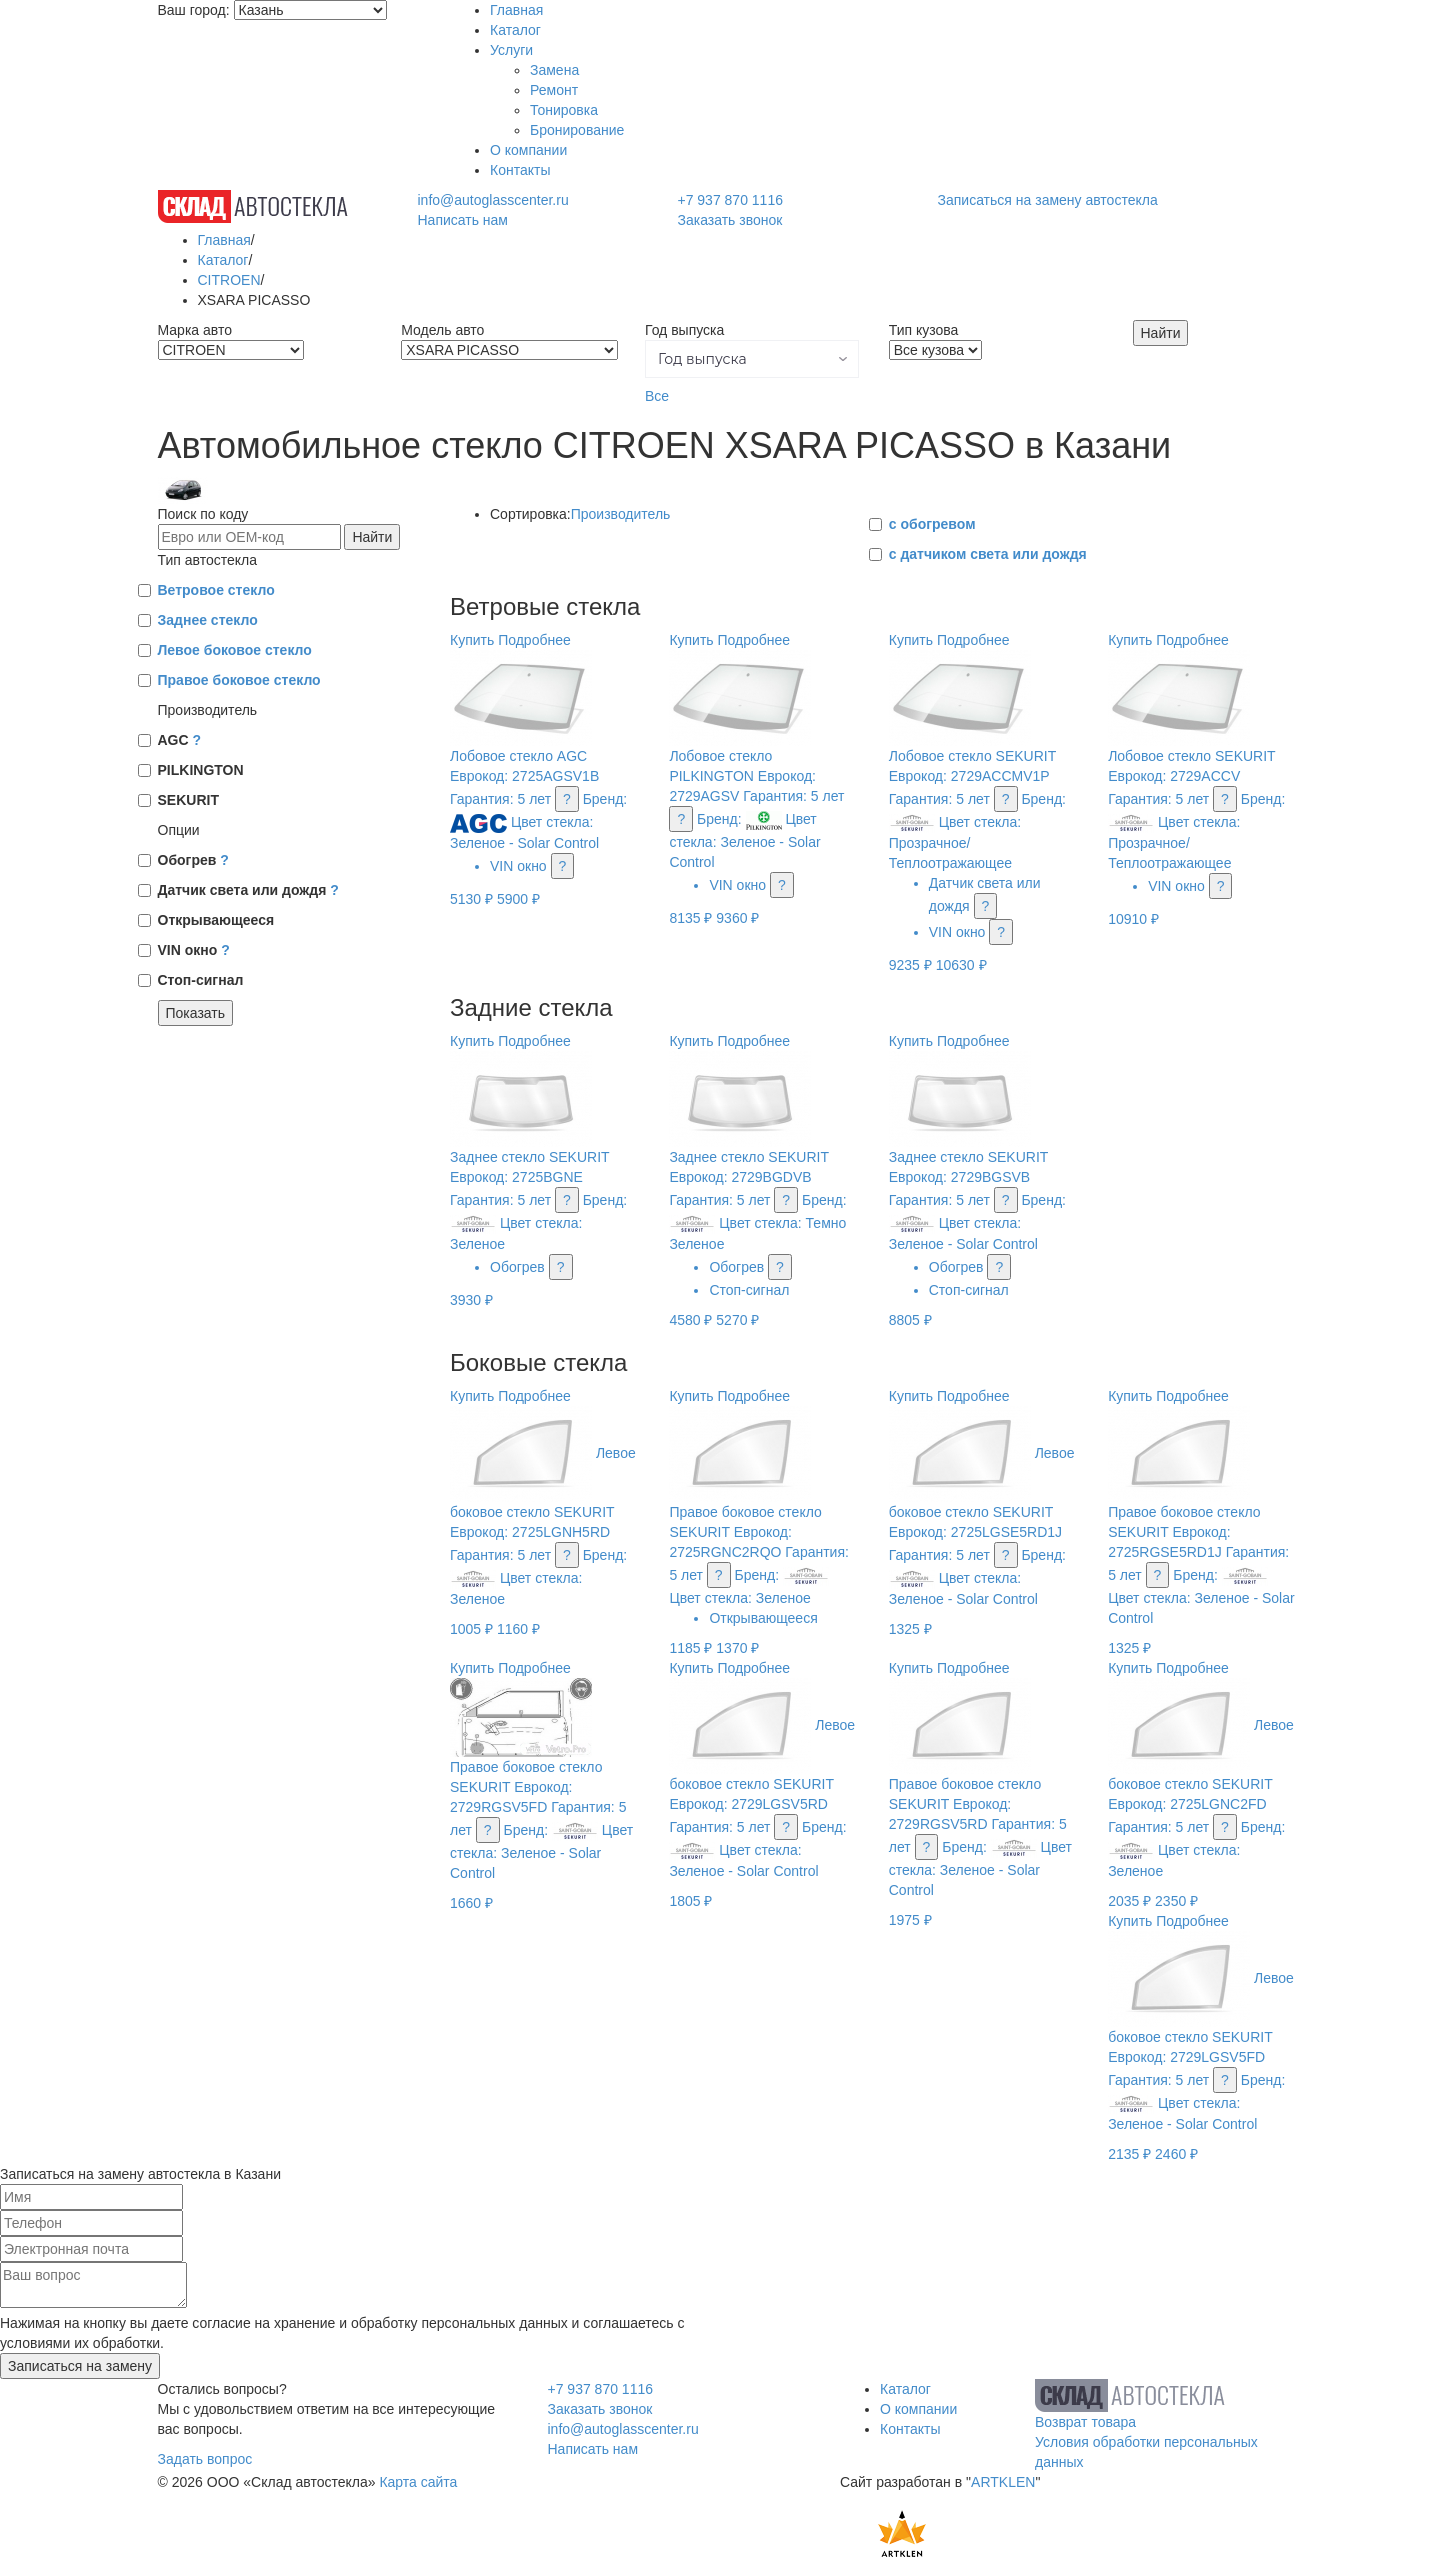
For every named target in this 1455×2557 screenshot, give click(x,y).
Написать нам (462, 220)
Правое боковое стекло (239, 680)
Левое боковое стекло (235, 650)
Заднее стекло (208, 620)
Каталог (515, 30)
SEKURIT (188, 800)
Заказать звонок (729, 220)
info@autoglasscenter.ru (492, 200)
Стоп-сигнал (201, 980)
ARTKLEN (1003, 2482)
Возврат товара (1085, 2422)
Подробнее (534, 640)
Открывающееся (216, 920)
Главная (516, 10)
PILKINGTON (201, 770)
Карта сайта (418, 2482)
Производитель (621, 514)
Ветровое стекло (216, 590)
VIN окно (194, 950)
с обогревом (932, 524)
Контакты (520, 170)
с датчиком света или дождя (988, 554)
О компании (528, 150)
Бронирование (577, 130)
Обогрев (193, 860)
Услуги (511, 50)
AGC (180, 740)
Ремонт (554, 90)
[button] (752, 359)
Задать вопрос (205, 2459)
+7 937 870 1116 (730, 200)
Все (657, 396)
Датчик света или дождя (248, 890)
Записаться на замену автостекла (1048, 200)
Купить (472, 640)
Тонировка (564, 110)
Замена (554, 70)
